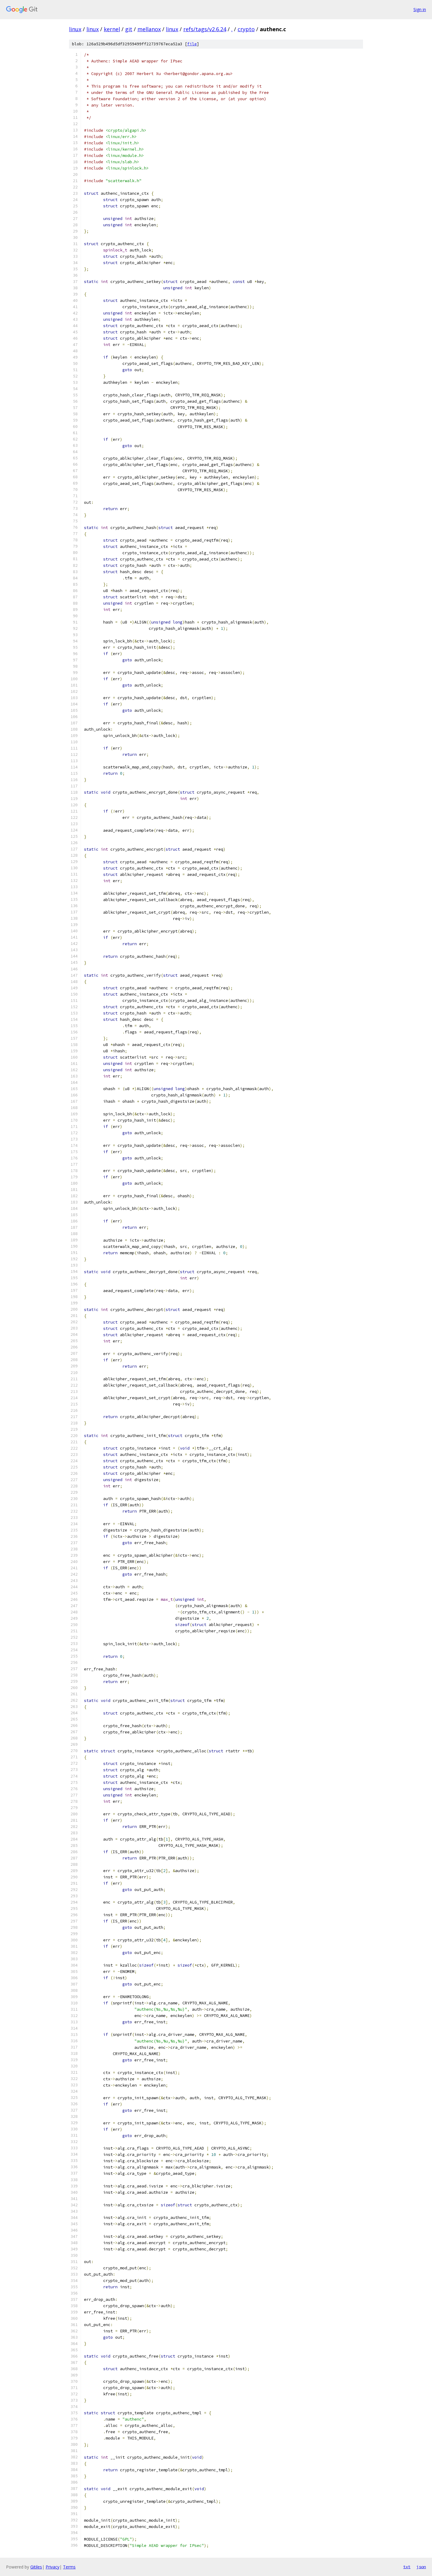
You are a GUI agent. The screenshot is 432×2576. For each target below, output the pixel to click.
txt (406, 2566)
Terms (69, 2567)
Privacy (52, 2567)
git (128, 29)
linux (75, 29)
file (192, 44)
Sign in (419, 9)
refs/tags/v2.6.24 (204, 29)
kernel (112, 29)
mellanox (149, 29)
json (421, 2566)
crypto (246, 29)
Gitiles (36, 2567)
